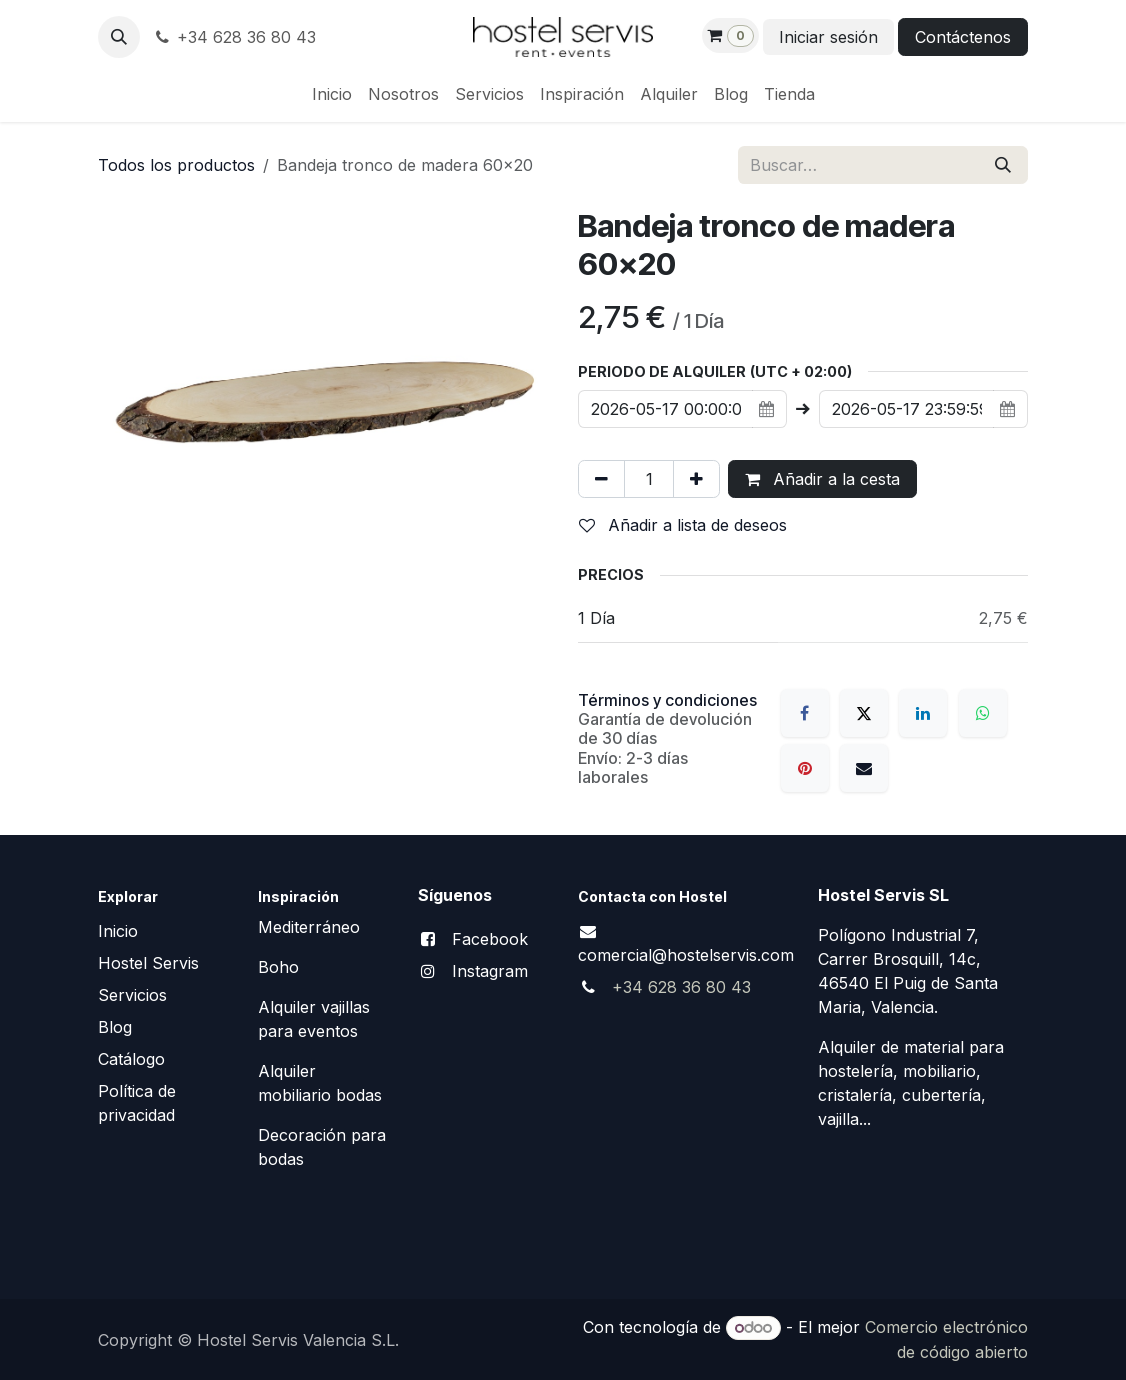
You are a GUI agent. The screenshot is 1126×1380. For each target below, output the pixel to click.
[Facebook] (805, 713)
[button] (119, 37)
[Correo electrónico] (864, 768)
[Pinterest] (805, 768)
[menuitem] (332, 94)
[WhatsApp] (983, 713)
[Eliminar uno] (601, 479)
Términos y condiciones (667, 700)
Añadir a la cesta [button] (822, 479)
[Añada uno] (696, 479)
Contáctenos (963, 37)
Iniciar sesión (828, 37)
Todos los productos (176, 165)
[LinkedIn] (923, 713)
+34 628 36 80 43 (234, 37)
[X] (864, 713)
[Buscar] (1003, 165)
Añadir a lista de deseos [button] (683, 525)
